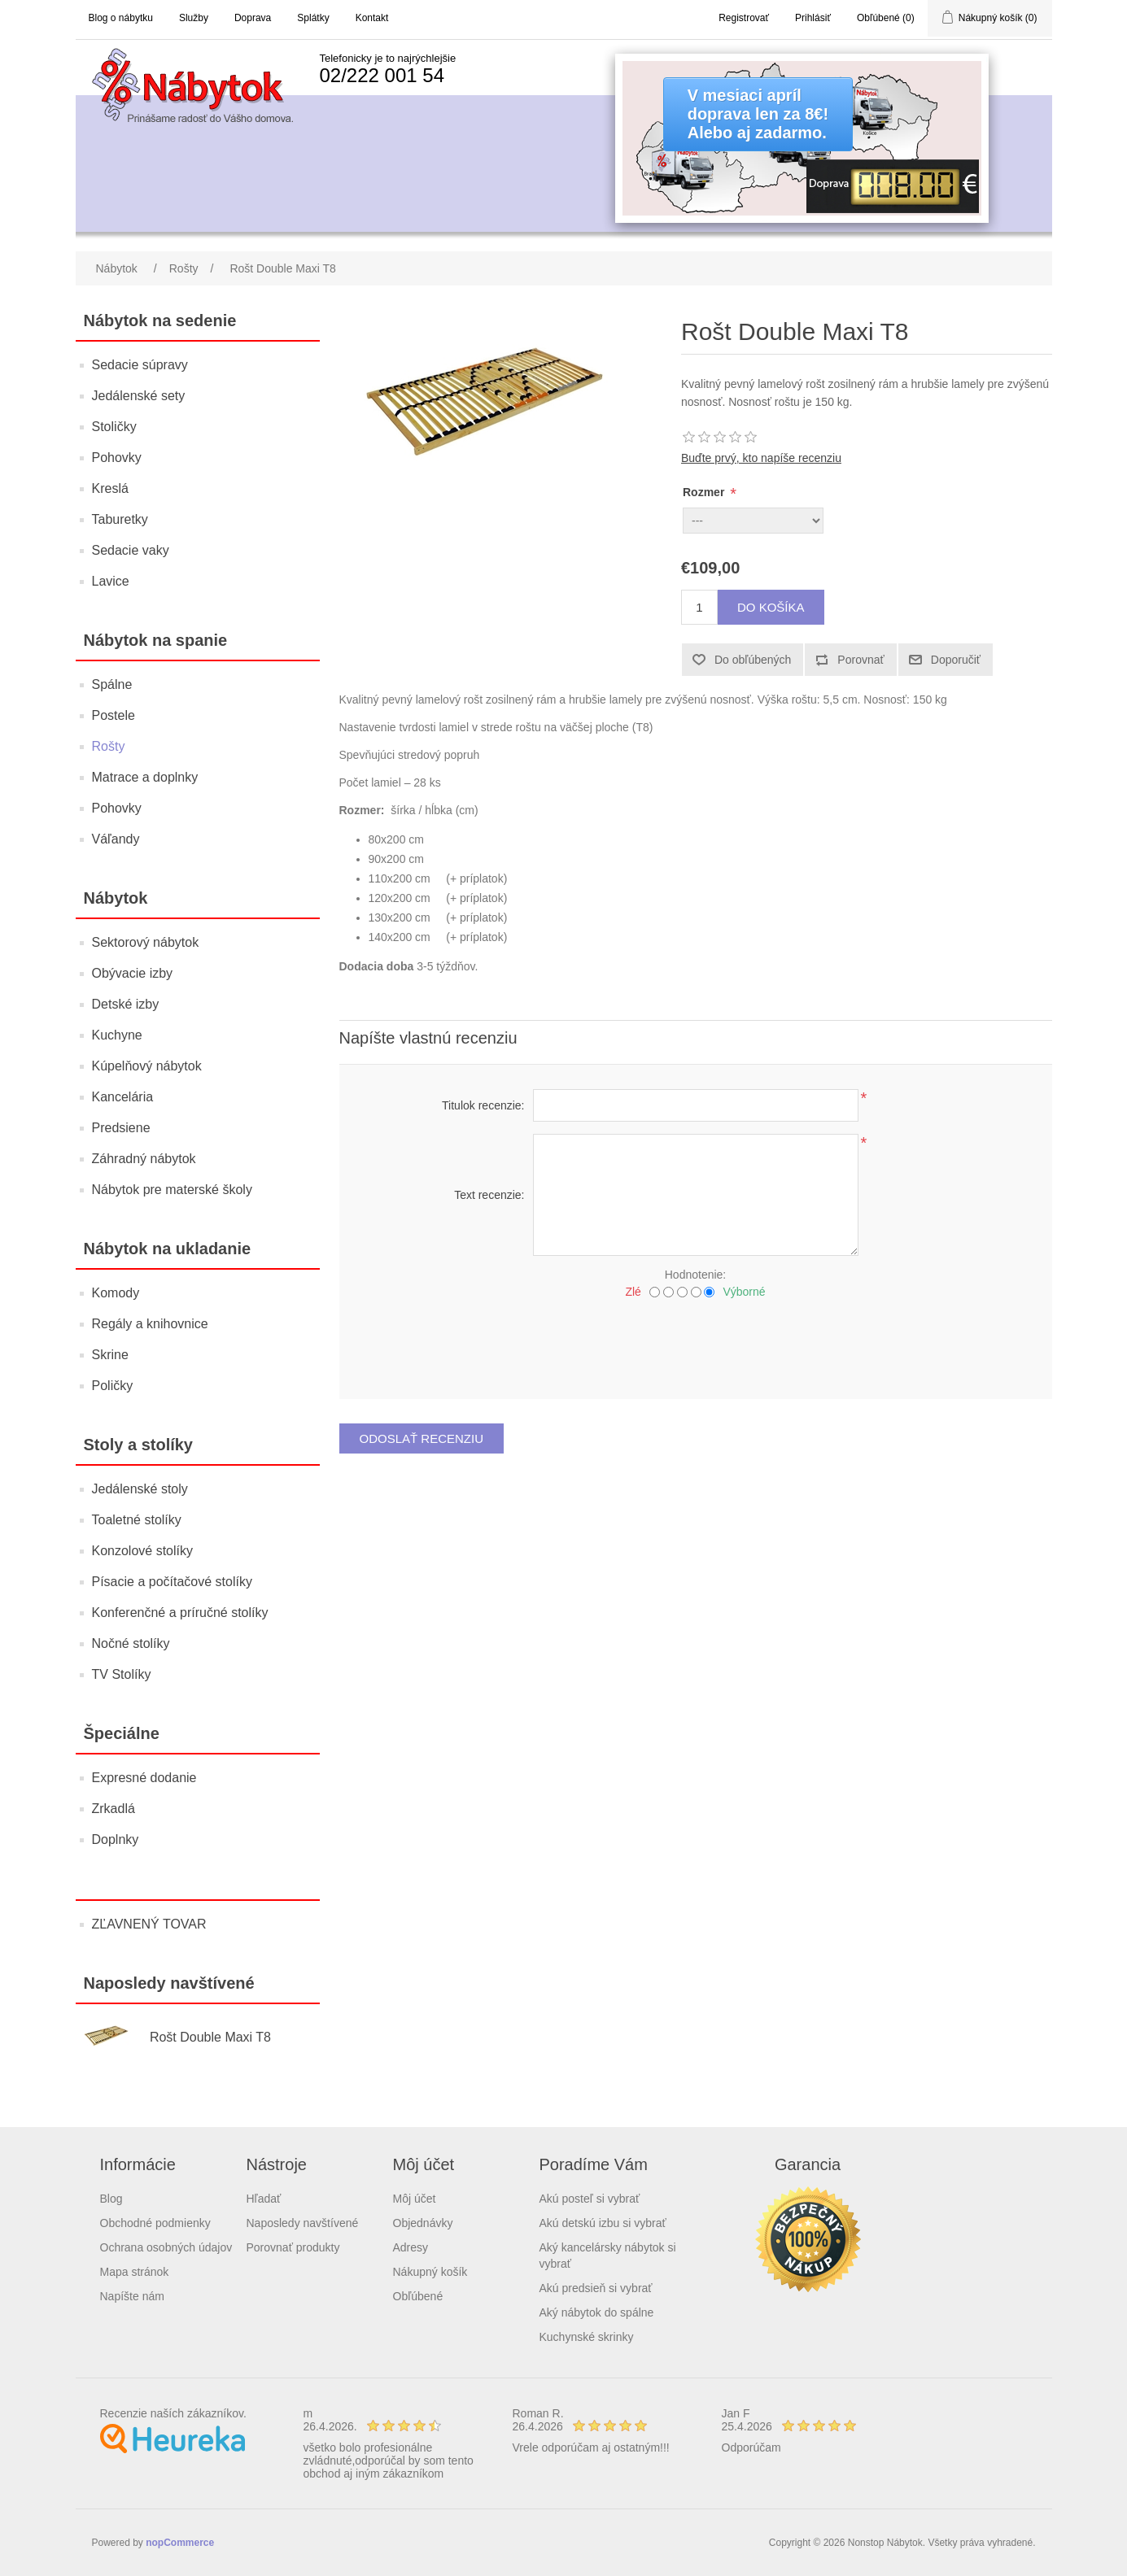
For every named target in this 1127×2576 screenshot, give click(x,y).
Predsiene (121, 1128)
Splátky (313, 18)
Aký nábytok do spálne (596, 2312)
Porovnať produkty (293, 2247)
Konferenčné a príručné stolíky (180, 1612)
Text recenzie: (489, 1194)
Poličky (112, 1386)
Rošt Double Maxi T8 (210, 2037)
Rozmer (705, 492)
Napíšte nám (132, 2296)
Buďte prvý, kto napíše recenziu (761, 457)
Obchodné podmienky (155, 2222)
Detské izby (125, 1004)
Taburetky (120, 519)
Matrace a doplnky (145, 777)
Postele (113, 715)
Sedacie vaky (130, 550)
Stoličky (114, 427)
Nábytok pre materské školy (172, 1189)
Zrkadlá (113, 1808)
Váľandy (116, 839)
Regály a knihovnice (150, 1324)
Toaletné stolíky (136, 1520)
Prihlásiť (813, 18)
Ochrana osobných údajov (166, 2247)
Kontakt (372, 18)
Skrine (110, 1355)
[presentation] (695, 1343)
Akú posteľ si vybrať (589, 2198)
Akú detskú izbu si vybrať (602, 2222)
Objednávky (423, 2222)
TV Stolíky (121, 1674)
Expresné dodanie (144, 1778)
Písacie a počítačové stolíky (172, 1582)
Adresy (411, 2247)
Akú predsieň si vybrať (596, 2288)
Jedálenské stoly (140, 1489)
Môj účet (414, 2198)
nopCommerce (180, 2542)
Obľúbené (418, 2296)
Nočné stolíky (131, 1643)
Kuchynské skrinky (586, 2336)
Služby (193, 18)
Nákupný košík (430, 2271)
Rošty (108, 746)
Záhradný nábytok (144, 1159)
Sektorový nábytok (145, 942)
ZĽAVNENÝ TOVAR (149, 1924)
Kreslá (110, 488)
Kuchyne (117, 1035)
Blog (111, 2198)
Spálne (112, 684)
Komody (116, 1293)
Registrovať (744, 18)
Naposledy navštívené (303, 2222)
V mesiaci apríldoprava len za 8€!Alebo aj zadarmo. (758, 114)
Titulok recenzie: (483, 1105)
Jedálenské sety (139, 396)
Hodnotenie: (696, 1274)
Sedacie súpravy (140, 365)
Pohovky (117, 457)
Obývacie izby (132, 973)
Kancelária (123, 1097)
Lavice (110, 581)
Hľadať (264, 2198)
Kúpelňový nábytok (147, 1066)
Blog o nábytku (121, 18)
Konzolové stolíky (143, 1551)
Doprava (252, 18)
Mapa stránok (134, 2271)
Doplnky (115, 1839)
